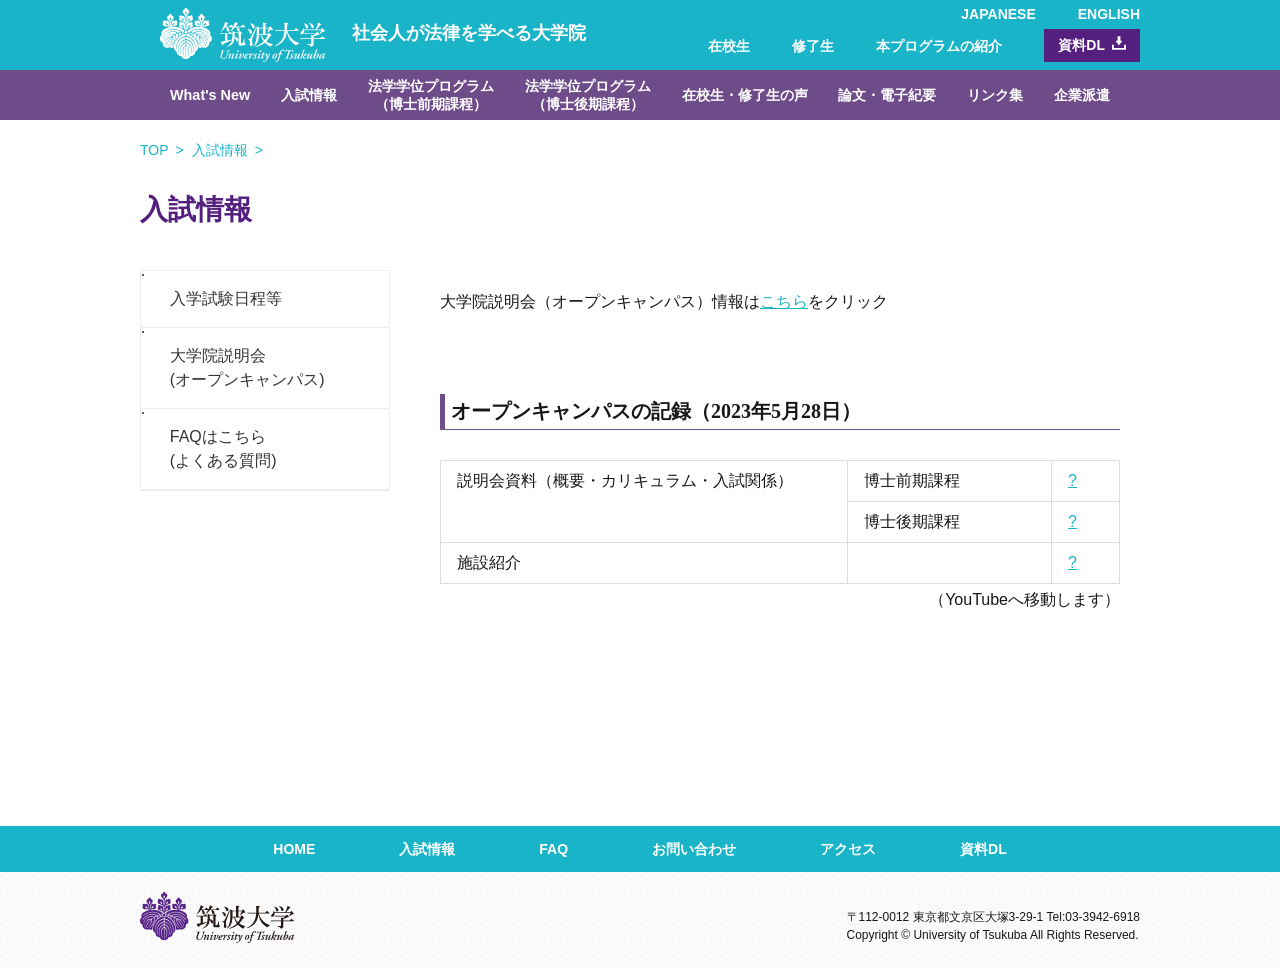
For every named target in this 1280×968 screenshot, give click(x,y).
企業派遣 (1082, 95)
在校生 (729, 46)
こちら (784, 301)
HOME (294, 849)
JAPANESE (998, 14)
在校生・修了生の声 (745, 95)
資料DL (1081, 45)
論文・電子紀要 (887, 95)
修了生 (813, 46)
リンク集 (995, 95)
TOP (154, 150)
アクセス (848, 849)
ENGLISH (1109, 14)
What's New (210, 95)
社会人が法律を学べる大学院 (373, 33)
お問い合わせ (694, 849)
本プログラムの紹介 (939, 46)
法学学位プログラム (431, 95)
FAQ (553, 849)
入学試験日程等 (226, 298)
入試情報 (309, 95)
